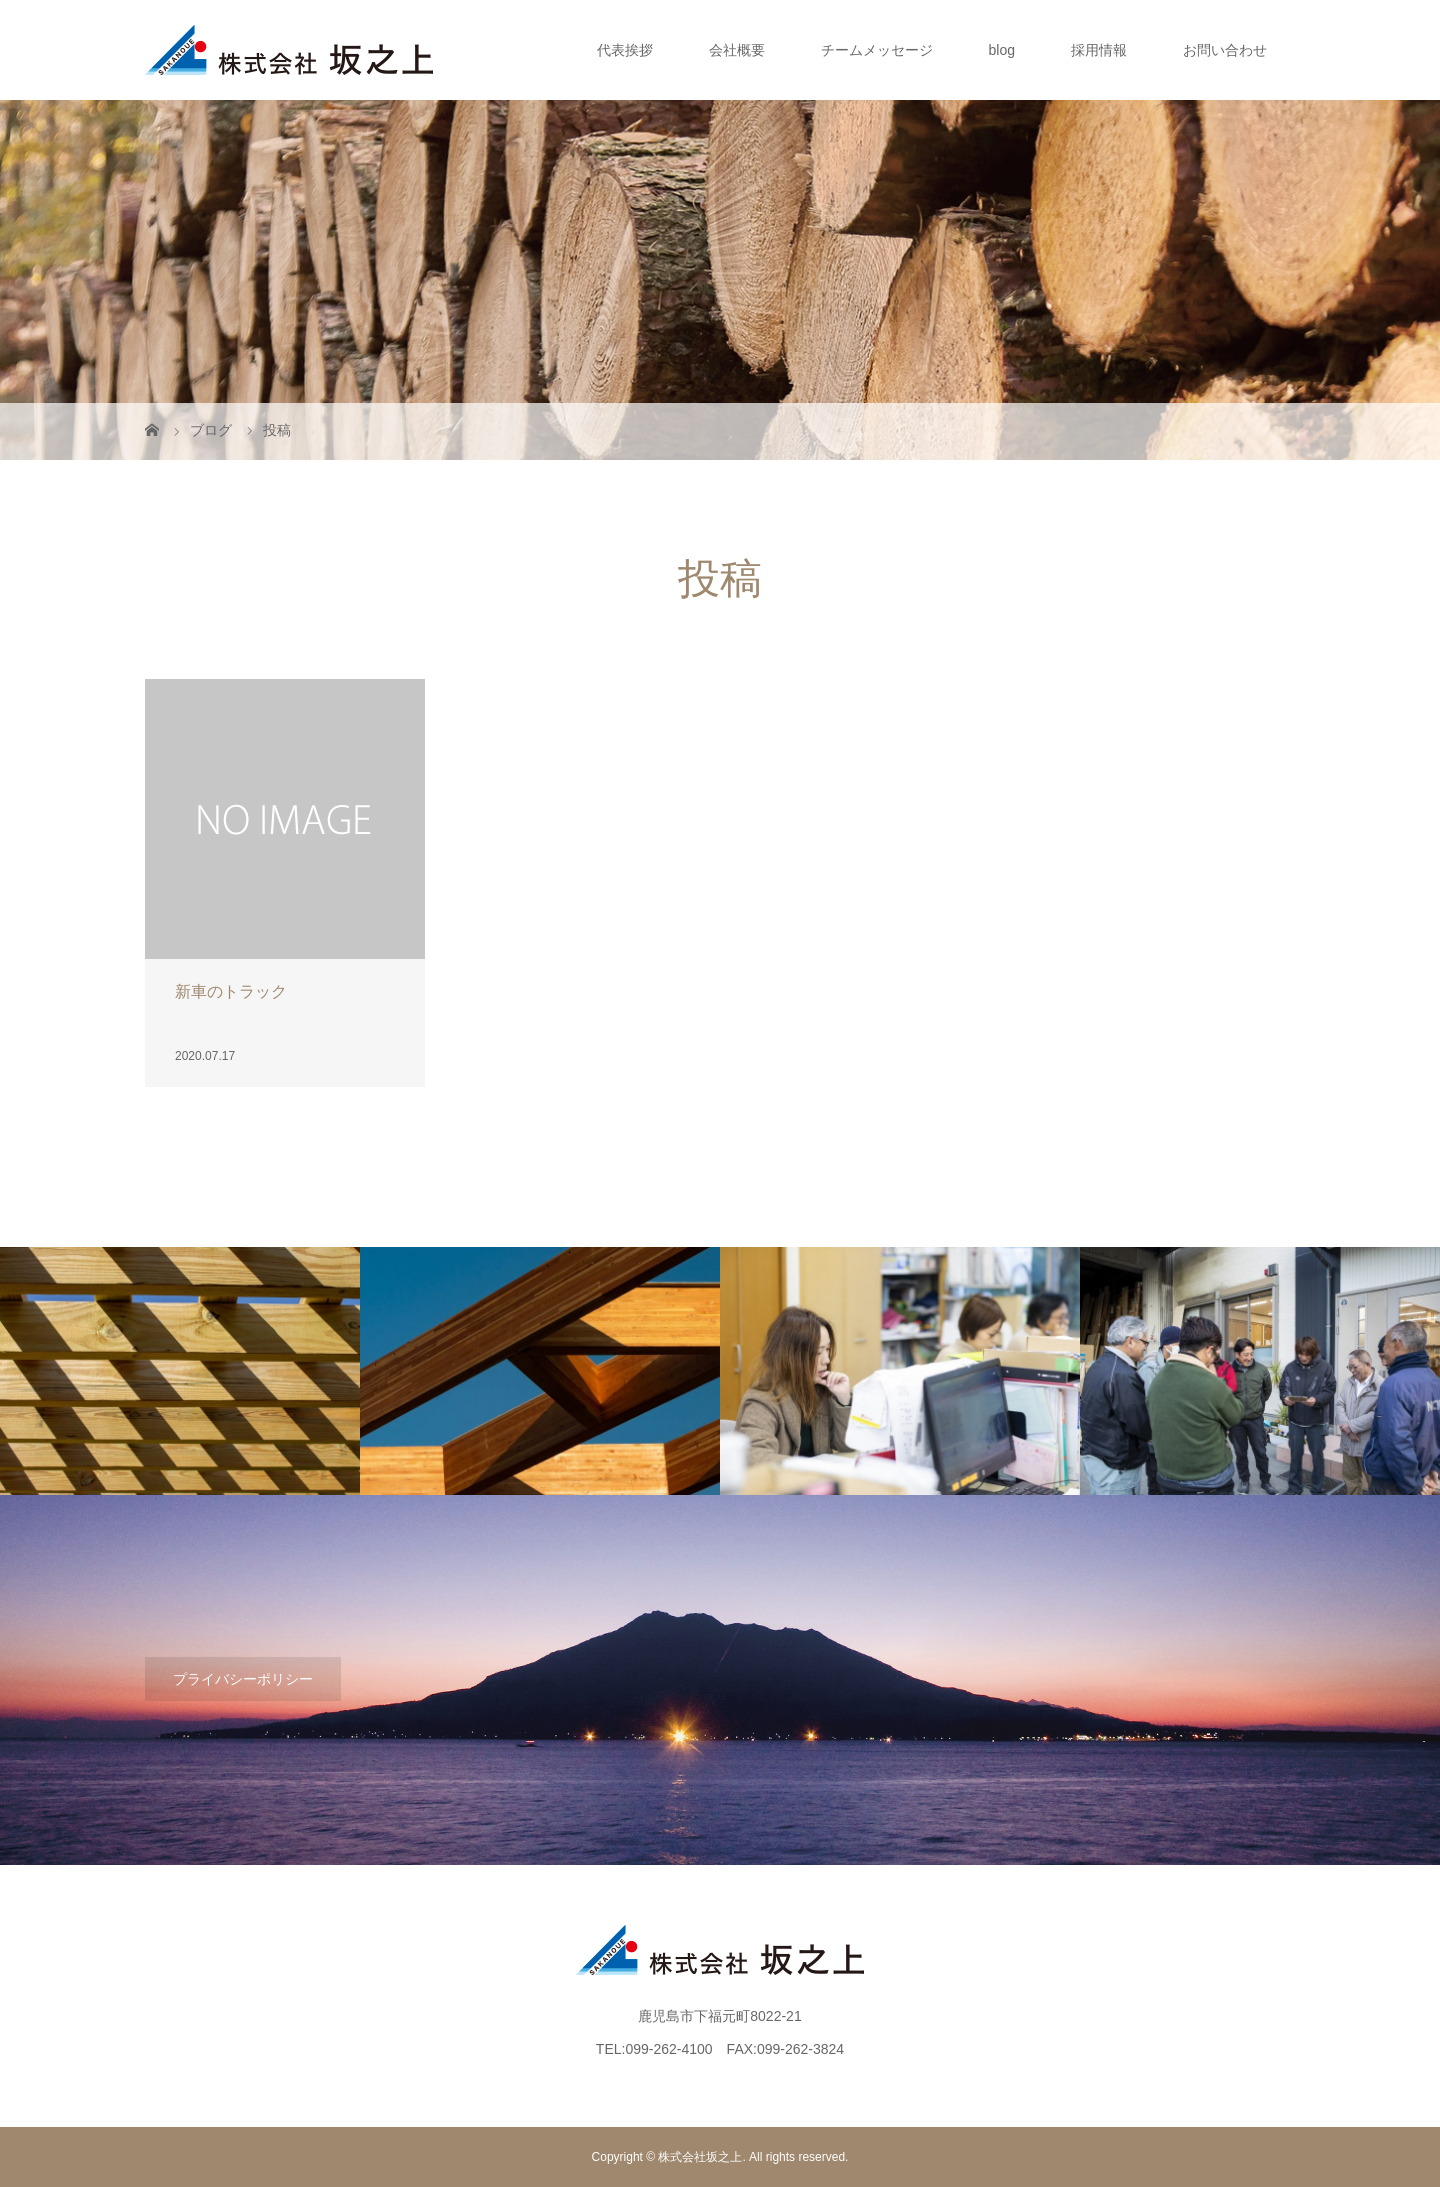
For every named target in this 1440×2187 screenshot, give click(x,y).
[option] (180, 1371)
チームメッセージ (877, 50)
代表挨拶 (625, 50)
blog (1002, 50)
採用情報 (1099, 50)
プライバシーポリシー (243, 1679)
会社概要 (737, 50)
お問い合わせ (1225, 50)
